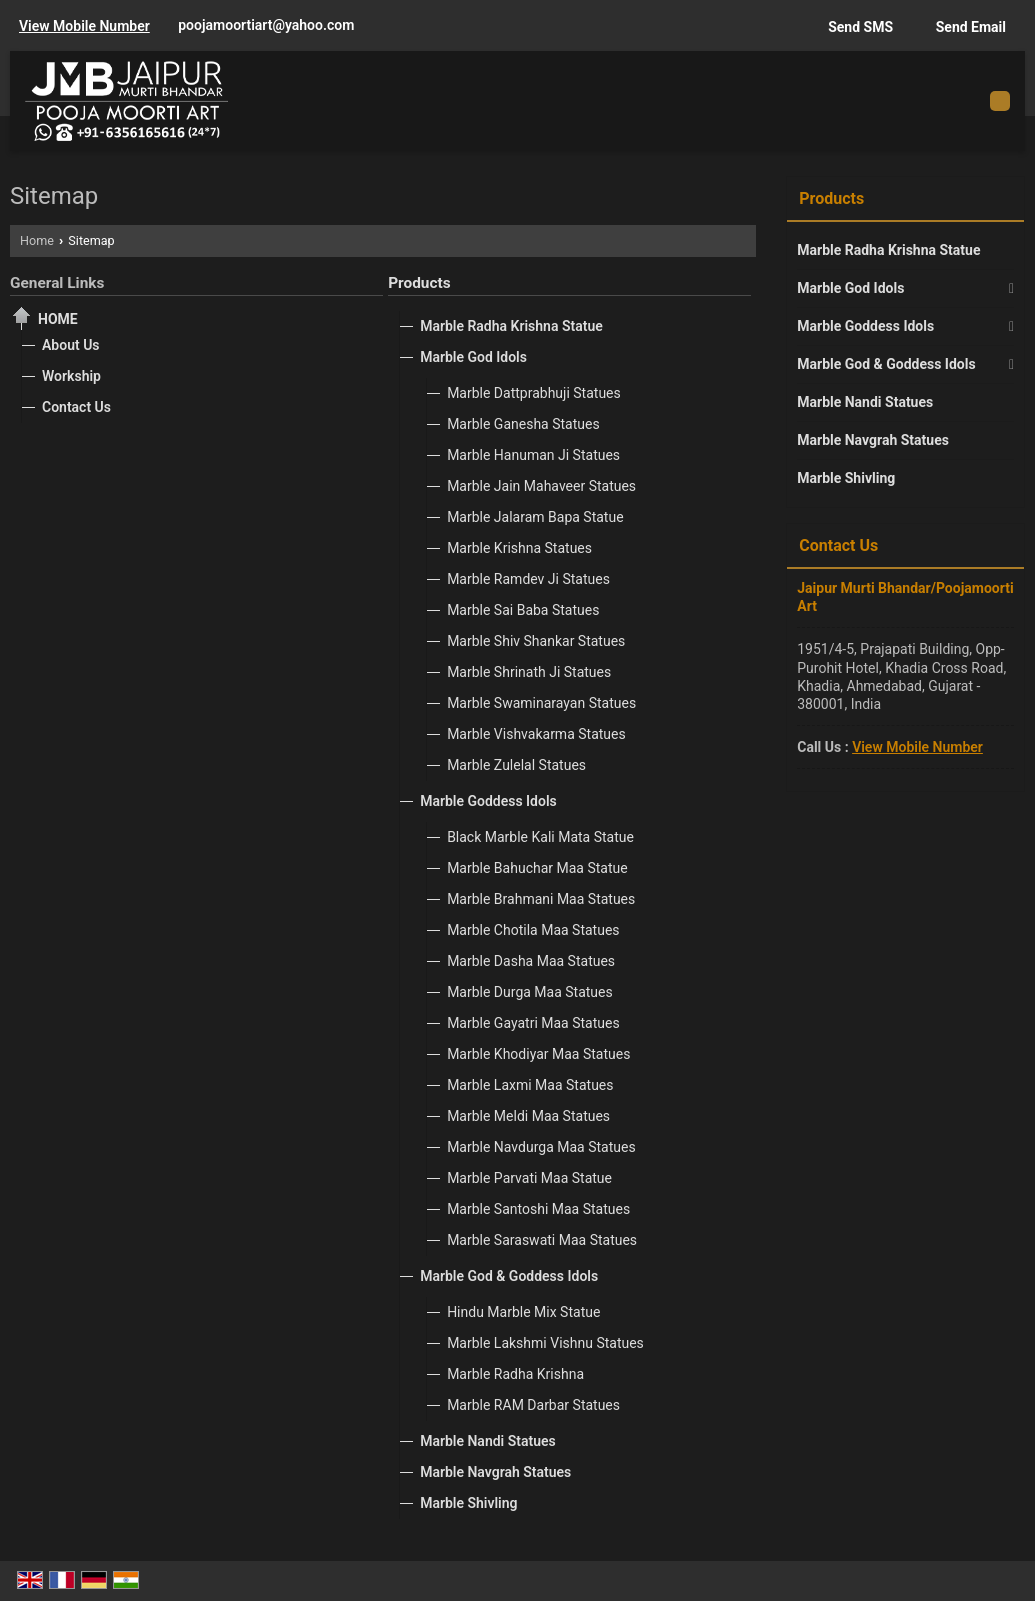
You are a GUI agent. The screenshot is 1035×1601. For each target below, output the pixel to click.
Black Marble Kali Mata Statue (540, 837)
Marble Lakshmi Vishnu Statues (545, 1343)
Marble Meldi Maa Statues (528, 1116)
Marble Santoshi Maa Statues (538, 1209)
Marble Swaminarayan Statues (541, 703)
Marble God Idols (473, 357)
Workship (71, 376)
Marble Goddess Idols (488, 801)
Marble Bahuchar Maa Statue (537, 868)
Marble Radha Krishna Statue (511, 326)
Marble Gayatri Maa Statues (533, 1023)
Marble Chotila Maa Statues (533, 930)
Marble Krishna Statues (519, 548)
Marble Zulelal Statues (516, 765)
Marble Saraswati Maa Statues (542, 1240)
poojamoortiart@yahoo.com (266, 25)
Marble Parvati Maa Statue (529, 1178)
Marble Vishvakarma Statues (536, 734)
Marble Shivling (468, 1503)
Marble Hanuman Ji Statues (533, 455)
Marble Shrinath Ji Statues (529, 672)
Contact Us (76, 407)
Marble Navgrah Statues (495, 1472)
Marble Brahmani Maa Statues (541, 899)
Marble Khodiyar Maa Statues (538, 1054)
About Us (71, 345)
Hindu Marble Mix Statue (523, 1312)
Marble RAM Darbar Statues (533, 1405)
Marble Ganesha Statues (523, 424)
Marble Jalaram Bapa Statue (535, 517)
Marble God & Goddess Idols (509, 1276)
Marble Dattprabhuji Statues (534, 393)
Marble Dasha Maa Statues (531, 961)
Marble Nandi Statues (488, 1441)
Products (419, 283)
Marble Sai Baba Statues (523, 610)
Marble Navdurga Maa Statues (541, 1147)
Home (37, 240)
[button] (84, 26)
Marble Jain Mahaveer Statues (541, 486)
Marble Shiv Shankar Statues (536, 641)
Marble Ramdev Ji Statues (528, 579)
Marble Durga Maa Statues (530, 992)
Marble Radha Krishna (515, 1374)
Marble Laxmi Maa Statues (530, 1085)
